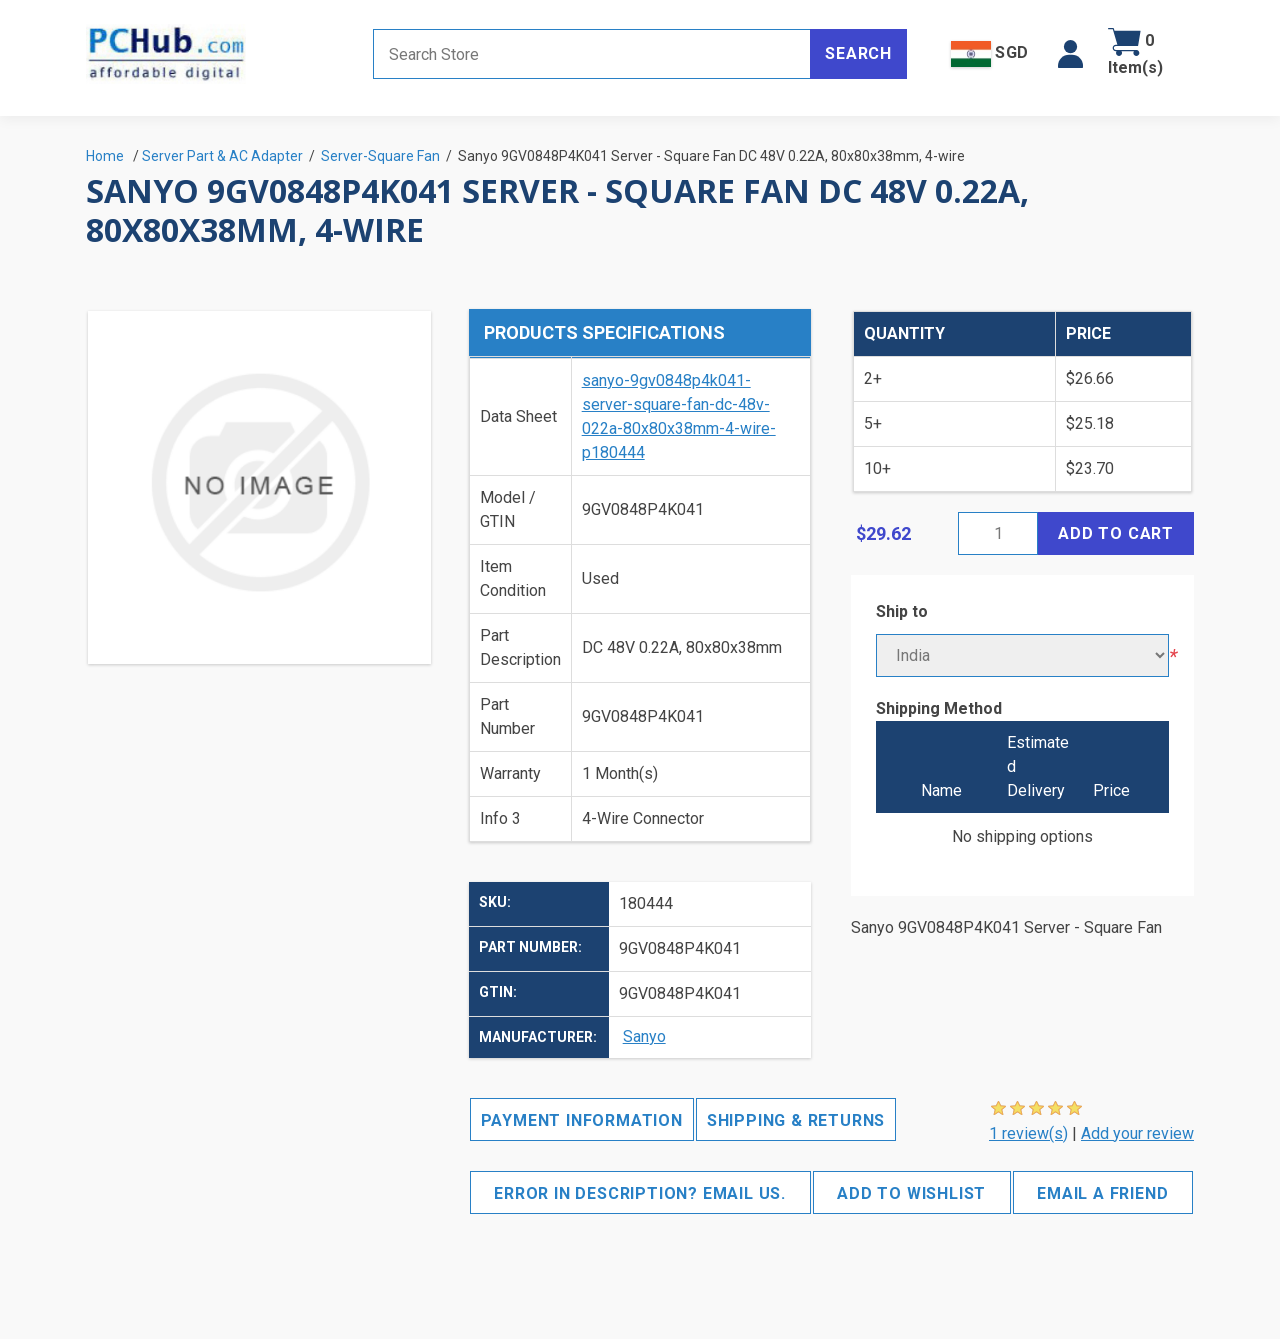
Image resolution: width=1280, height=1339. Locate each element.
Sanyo (644, 1036)
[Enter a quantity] (998, 533)
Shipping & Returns (796, 1120)
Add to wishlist (911, 1193)
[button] (1070, 54)
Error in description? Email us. (640, 1193)
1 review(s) (1028, 1133)
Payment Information (582, 1120)
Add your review (1137, 1133)
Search (858, 53)
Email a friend (1102, 1193)
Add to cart (1116, 533)
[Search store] (592, 54)
